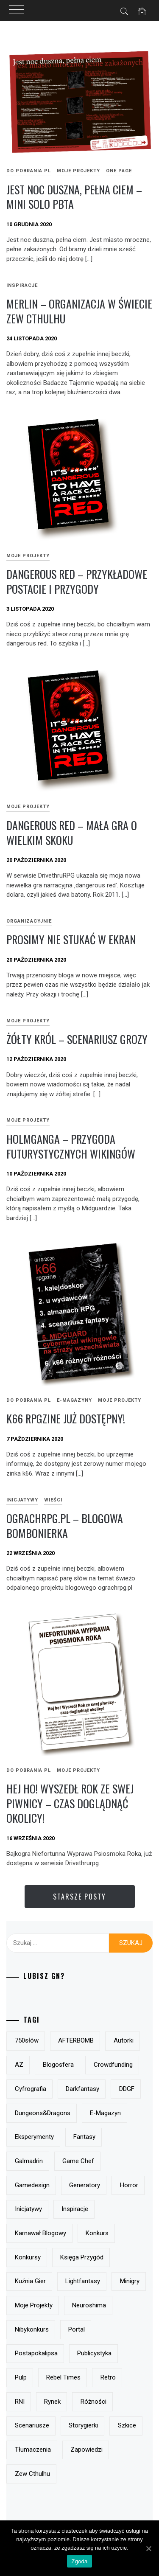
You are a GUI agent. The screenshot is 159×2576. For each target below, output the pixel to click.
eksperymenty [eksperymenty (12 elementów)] (34, 2137)
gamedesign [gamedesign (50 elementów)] (32, 2185)
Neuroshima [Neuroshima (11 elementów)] (89, 2305)
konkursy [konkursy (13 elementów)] (28, 2257)
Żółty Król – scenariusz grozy (77, 1039)
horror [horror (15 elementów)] (129, 2185)
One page (119, 171)
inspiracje (22, 285)
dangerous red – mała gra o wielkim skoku (71, 832)
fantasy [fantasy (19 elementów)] (84, 2137)
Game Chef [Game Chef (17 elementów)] (78, 2161)
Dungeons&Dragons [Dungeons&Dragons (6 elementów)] (42, 2113)
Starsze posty (79, 1896)
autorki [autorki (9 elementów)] (124, 2040)
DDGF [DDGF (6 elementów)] (126, 2089)
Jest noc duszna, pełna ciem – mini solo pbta (74, 197)
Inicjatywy (22, 1500)
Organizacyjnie (29, 921)
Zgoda (79, 2561)
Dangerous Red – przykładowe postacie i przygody (76, 581)
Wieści (53, 1500)
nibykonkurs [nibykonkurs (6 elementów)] (32, 2329)
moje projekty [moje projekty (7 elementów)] (34, 2305)
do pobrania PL (28, 171)
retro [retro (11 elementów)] (108, 2377)
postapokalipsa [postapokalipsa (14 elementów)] (36, 2353)
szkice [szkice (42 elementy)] (127, 2425)
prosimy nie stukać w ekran (71, 939)
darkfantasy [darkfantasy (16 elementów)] (82, 2089)
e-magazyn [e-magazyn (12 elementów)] (105, 2113)
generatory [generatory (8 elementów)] (84, 2185)
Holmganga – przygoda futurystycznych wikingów (70, 1146)
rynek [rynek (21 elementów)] (52, 2401)
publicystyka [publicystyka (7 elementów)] (94, 2353)
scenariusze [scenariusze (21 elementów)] (32, 2425)
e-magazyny (74, 1400)
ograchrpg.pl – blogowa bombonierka (64, 1525)
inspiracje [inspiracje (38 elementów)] (74, 2209)
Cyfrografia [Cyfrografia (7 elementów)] (30, 2089)
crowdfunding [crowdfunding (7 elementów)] (113, 2064)
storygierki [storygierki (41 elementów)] (83, 2425)
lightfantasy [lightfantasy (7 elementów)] (82, 2281)
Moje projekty (78, 171)
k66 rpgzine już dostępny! (65, 1418)
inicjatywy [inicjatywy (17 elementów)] (28, 2209)
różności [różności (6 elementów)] (93, 2401)
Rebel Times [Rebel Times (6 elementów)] (63, 2377)
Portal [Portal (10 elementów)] (76, 2329)
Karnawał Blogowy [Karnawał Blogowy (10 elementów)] (40, 2233)
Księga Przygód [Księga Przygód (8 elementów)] (81, 2257)
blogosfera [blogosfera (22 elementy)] (58, 2064)
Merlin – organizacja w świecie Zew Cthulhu (79, 311)
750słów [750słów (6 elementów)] (27, 2040)
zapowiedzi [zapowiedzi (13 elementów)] (86, 2449)
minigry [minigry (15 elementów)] (129, 2281)
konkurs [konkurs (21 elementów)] (97, 2233)
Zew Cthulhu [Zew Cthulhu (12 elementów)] (32, 2474)
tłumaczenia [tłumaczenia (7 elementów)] (33, 2449)
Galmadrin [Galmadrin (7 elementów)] (29, 2161)
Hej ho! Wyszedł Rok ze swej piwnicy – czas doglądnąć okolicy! (70, 1803)
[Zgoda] (148, 2548)
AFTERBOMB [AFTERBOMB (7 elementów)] (76, 2040)
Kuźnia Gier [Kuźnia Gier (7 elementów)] (30, 2281)
